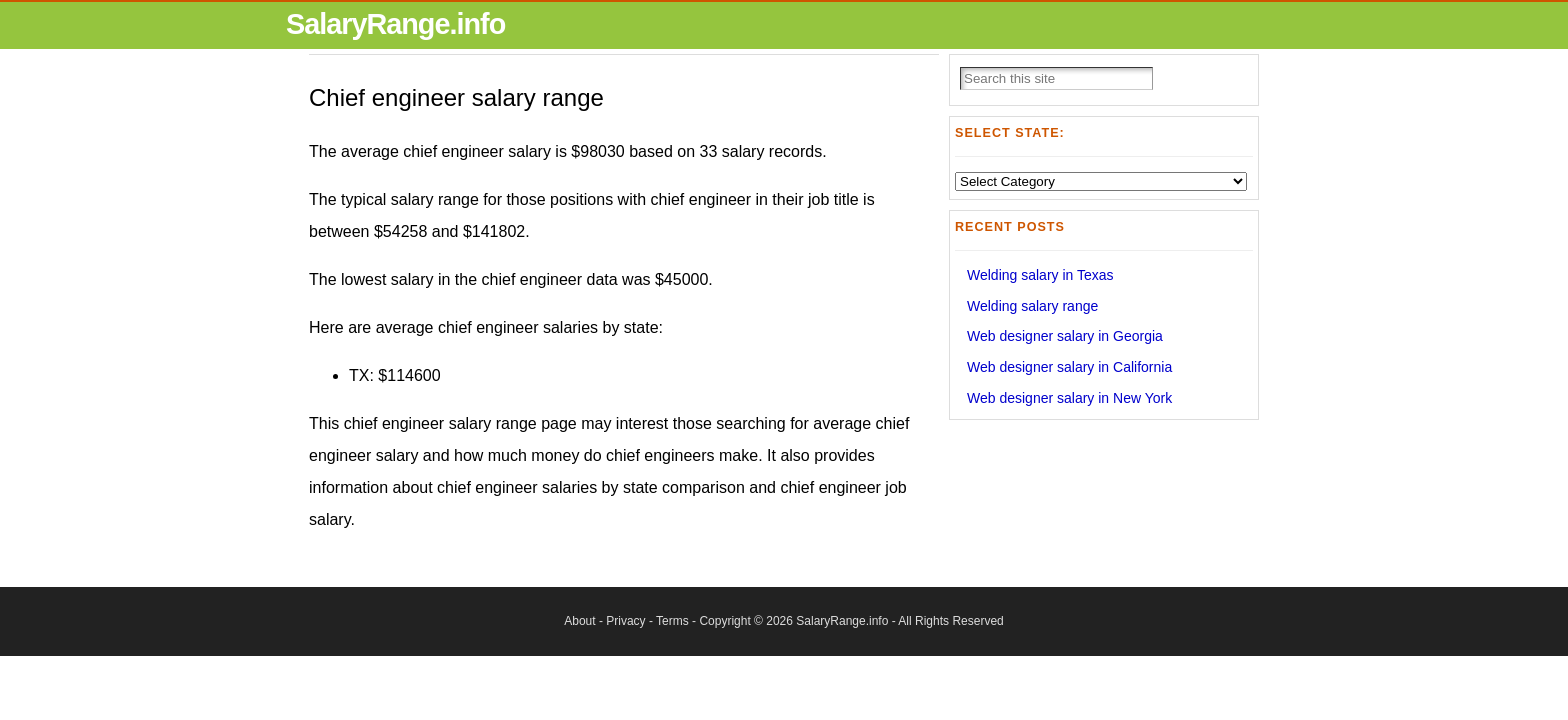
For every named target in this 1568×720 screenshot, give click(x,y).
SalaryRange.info (395, 24)
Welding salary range (1032, 306)
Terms (672, 621)
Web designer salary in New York (1069, 398)
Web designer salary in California (1069, 367)
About (579, 621)
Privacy (625, 621)
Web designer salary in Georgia (1065, 336)
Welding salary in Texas (1040, 275)
